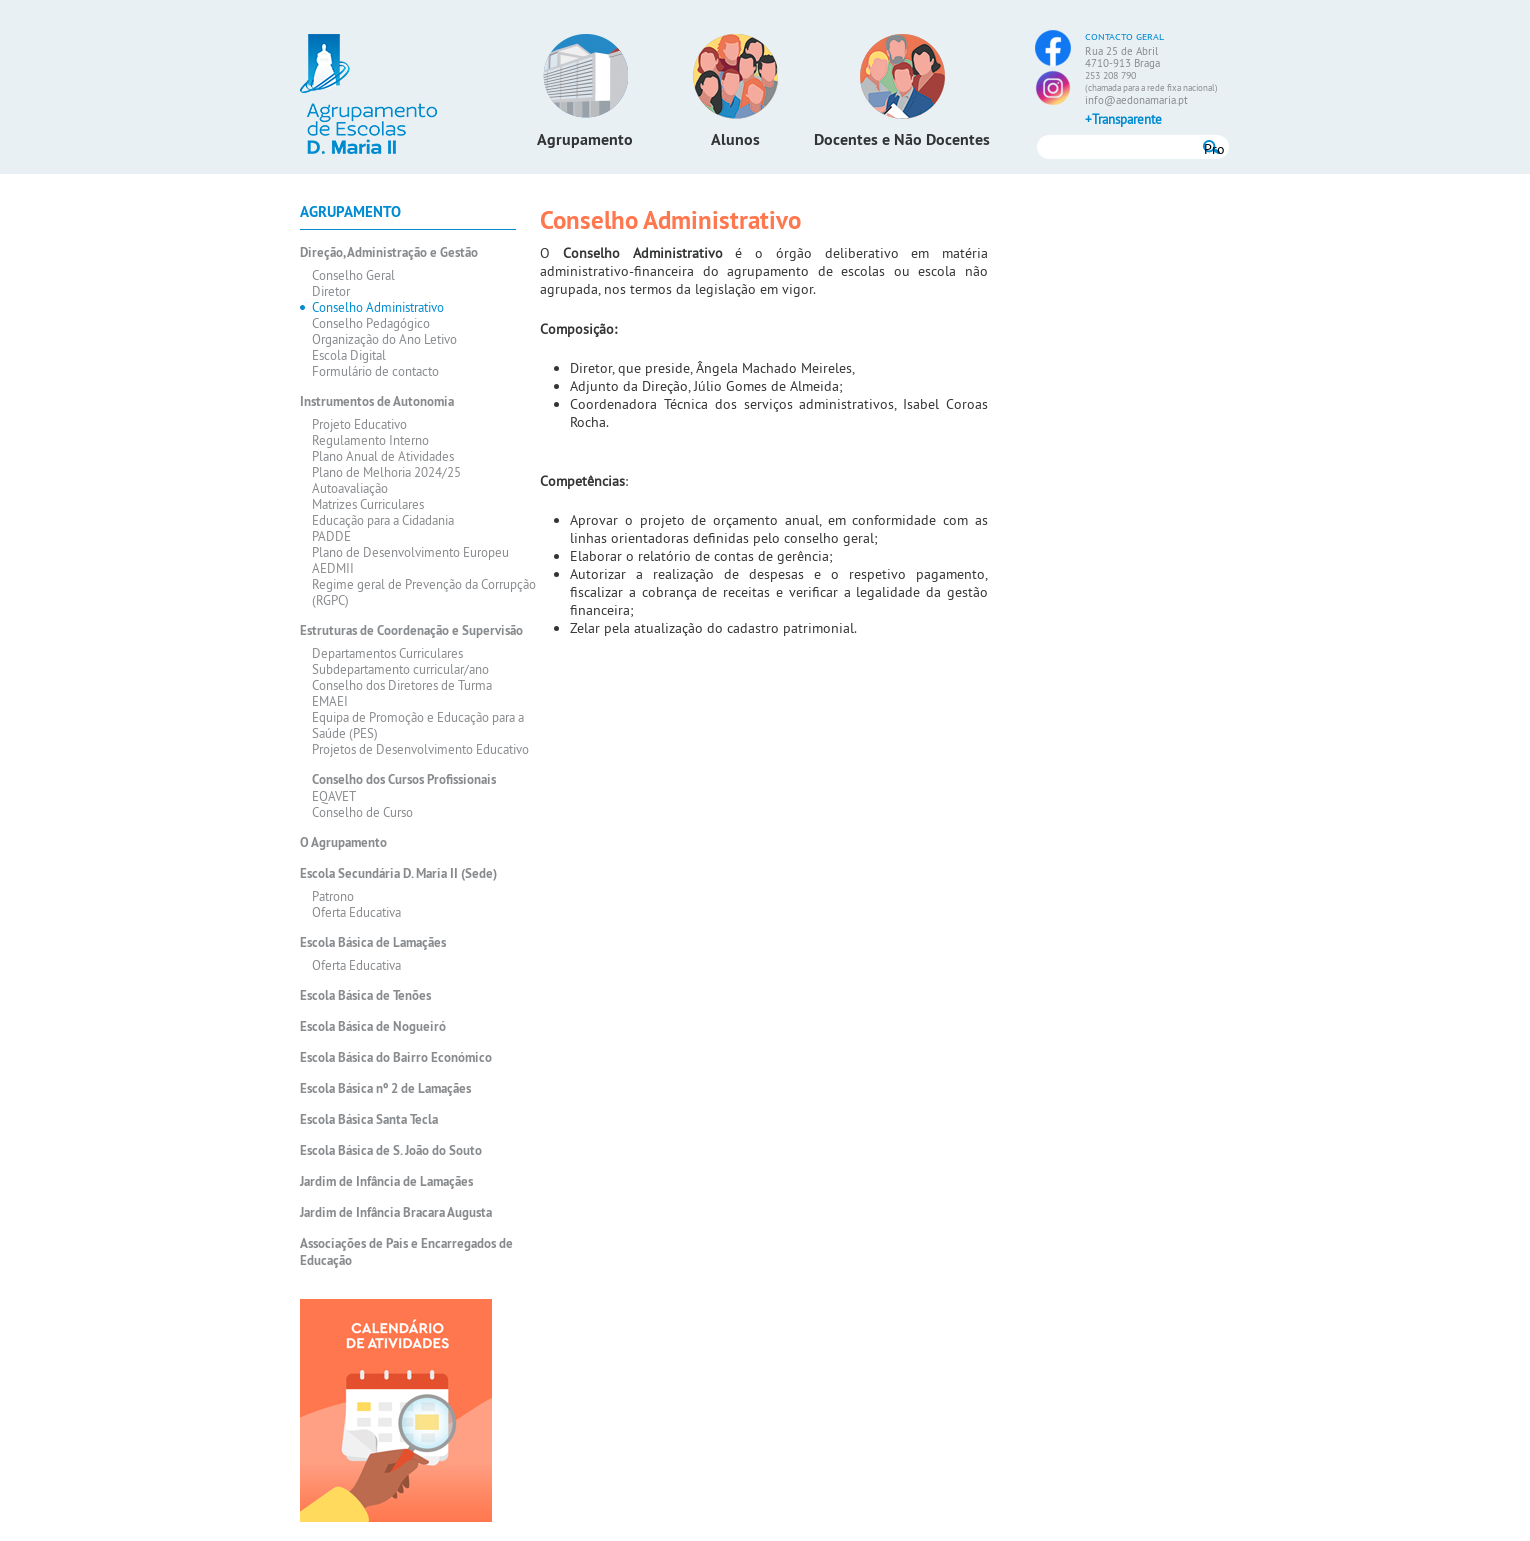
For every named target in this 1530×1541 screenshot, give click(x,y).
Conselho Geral (353, 275)
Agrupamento (585, 139)
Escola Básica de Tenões (365, 995)
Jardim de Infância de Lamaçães (386, 1181)
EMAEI (330, 701)
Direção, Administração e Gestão (389, 252)
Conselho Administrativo (378, 307)
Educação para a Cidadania (383, 520)
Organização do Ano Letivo (384, 339)
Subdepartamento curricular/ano (400, 669)
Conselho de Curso (362, 812)
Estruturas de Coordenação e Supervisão (411, 630)
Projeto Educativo (359, 424)
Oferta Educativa (356, 912)
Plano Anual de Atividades (383, 456)
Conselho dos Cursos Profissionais (404, 779)
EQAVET (334, 796)
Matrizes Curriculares (368, 504)
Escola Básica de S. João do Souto (391, 1150)
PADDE (331, 536)
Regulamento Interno (370, 440)
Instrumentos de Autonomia (377, 401)
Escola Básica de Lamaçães (373, 942)
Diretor (331, 291)
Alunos (735, 139)
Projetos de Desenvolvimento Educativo (420, 749)
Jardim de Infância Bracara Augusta (396, 1212)
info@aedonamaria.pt (1136, 100)
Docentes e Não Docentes (902, 139)
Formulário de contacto (375, 371)
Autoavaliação (350, 488)
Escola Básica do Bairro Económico (396, 1057)
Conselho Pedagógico (371, 323)
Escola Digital (349, 355)
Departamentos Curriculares (387, 653)
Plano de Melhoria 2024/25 (386, 472)
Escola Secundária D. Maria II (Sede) (398, 873)
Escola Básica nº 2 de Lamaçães (385, 1088)
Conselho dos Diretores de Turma (402, 685)
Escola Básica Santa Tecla (369, 1119)
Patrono (333, 896)
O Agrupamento (343, 842)
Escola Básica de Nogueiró (373, 1026)
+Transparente (1123, 119)
